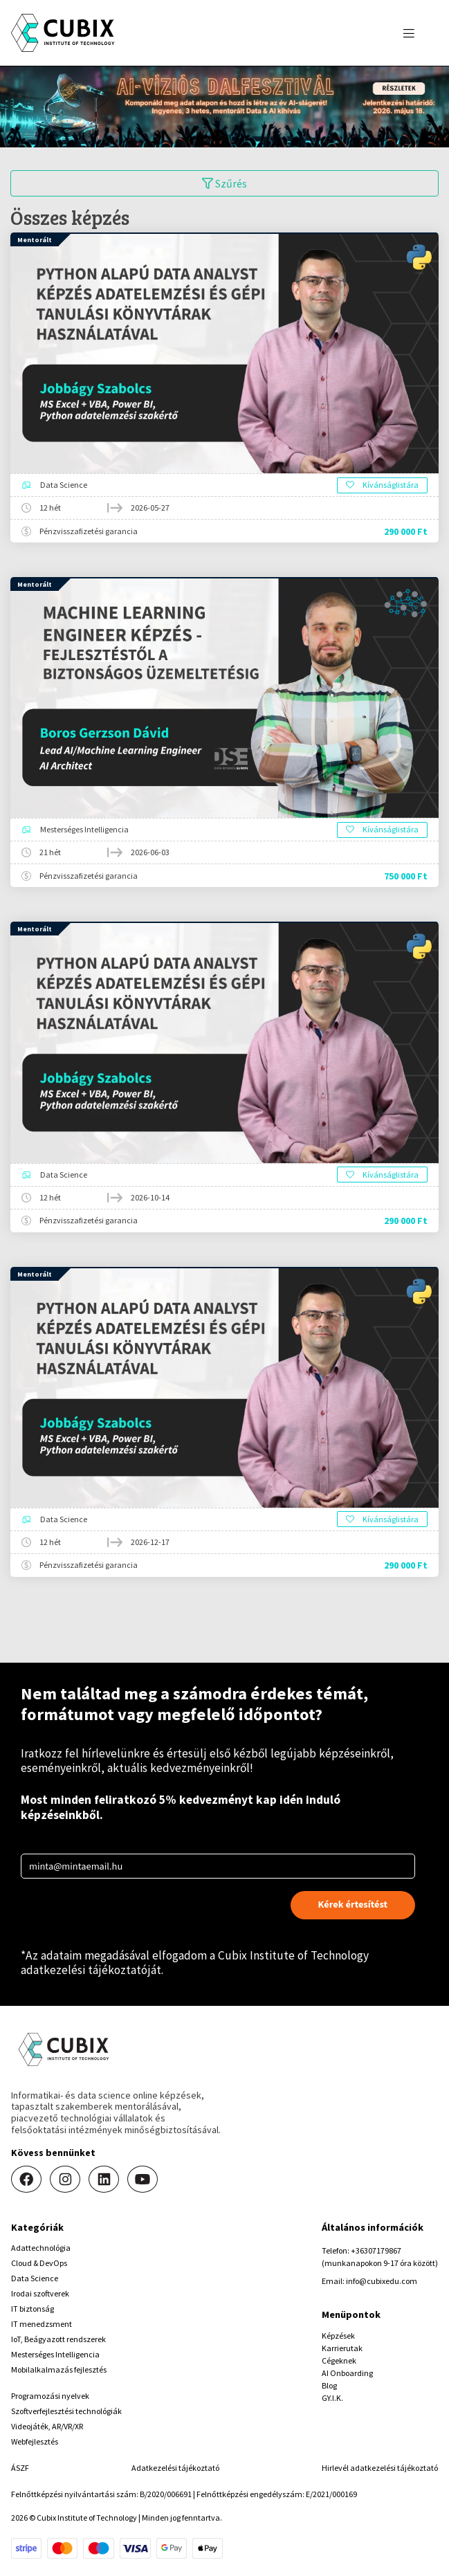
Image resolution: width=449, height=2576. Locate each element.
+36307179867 (376, 2250)
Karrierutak (342, 2348)
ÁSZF (20, 2468)
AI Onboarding (347, 2373)
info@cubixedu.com (381, 2281)
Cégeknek (339, 2360)
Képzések (338, 2335)
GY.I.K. (332, 2398)
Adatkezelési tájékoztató (175, 2468)
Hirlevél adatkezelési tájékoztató (380, 2468)
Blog (329, 2385)
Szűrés (224, 183)
